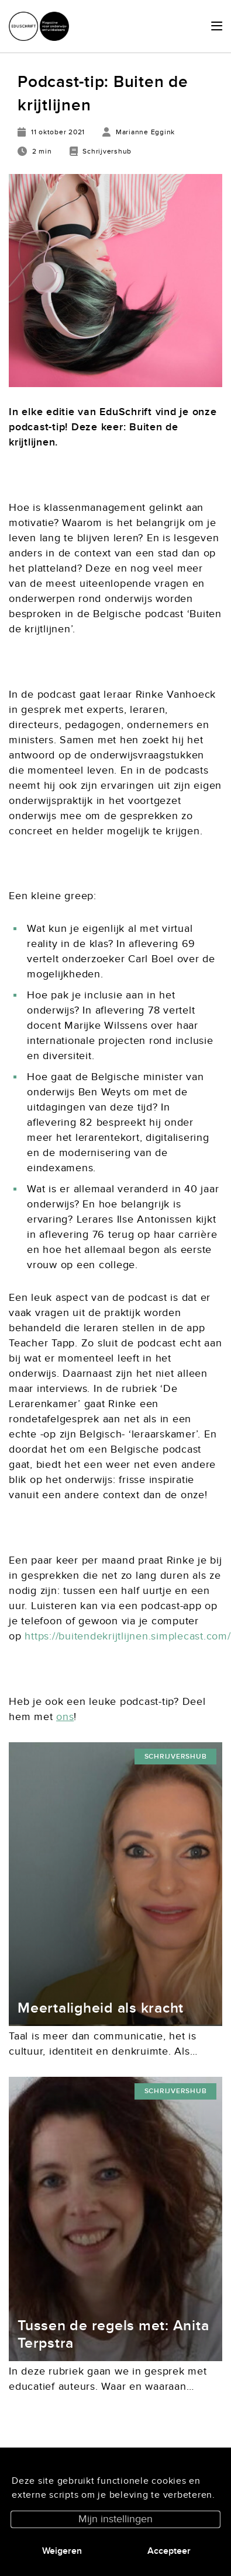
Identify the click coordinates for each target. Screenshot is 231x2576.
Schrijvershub (175, 1756)
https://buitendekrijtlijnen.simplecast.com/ (127, 1636)
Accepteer (169, 2551)
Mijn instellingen (115, 2519)
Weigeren (62, 2551)
